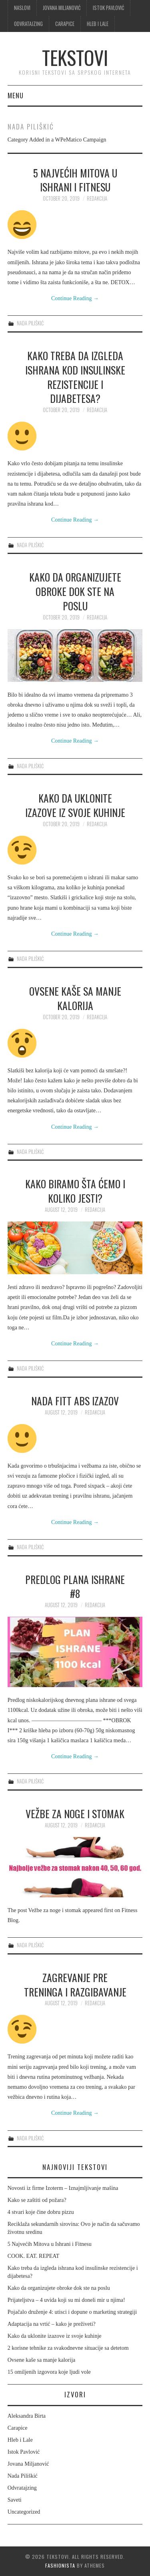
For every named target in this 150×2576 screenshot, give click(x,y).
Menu (16, 95)
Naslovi (22, 8)
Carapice (64, 24)
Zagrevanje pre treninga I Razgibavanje (75, 1984)
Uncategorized (24, 2512)
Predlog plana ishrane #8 (75, 1586)
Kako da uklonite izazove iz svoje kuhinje (75, 805)
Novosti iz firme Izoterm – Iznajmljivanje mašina (63, 2188)
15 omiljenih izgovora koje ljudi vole (49, 2372)
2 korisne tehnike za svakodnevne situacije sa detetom (68, 2348)
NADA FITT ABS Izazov (75, 1400)
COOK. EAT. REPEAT (34, 2256)
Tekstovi (75, 57)
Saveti (15, 2500)
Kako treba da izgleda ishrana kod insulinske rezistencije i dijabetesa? (75, 377)
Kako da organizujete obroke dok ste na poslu (75, 591)
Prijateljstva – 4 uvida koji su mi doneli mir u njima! (66, 2300)
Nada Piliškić (30, 323)
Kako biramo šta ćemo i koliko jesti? (75, 1190)
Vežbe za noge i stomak (75, 1813)
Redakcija (97, 198)
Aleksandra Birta (27, 2416)
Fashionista (60, 2565)
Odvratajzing (28, 24)
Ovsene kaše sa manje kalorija (75, 998)
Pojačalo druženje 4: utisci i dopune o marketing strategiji (72, 2312)
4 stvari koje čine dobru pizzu (41, 2212)
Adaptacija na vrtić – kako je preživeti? (52, 2324)
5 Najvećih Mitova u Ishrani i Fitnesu (75, 180)
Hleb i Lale (97, 24)
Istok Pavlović (108, 8)
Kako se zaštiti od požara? (37, 2200)
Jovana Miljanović (61, 8)
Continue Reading (75, 298)
